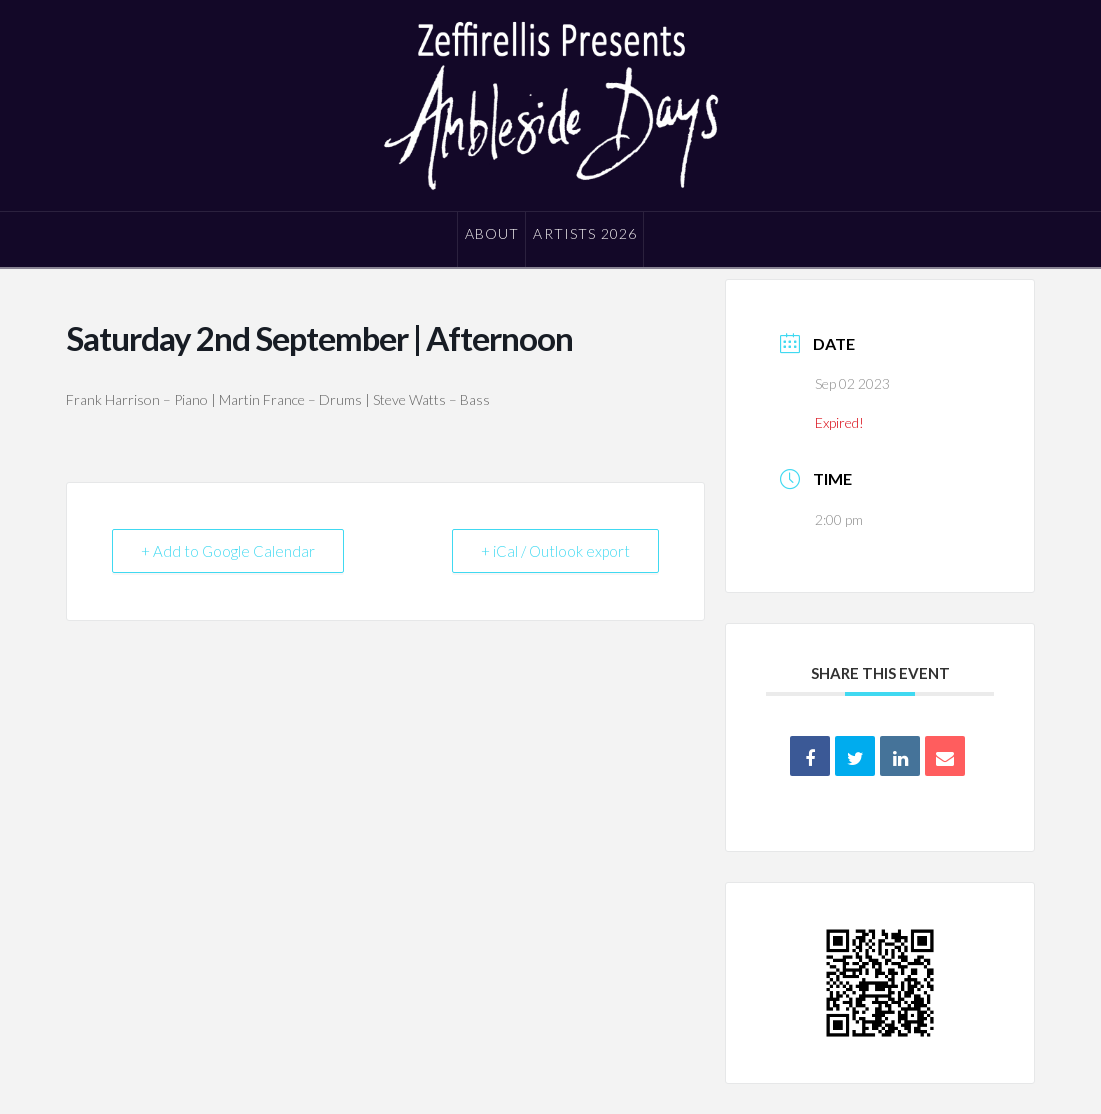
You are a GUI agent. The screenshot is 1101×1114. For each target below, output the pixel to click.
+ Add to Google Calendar (228, 551)
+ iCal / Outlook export (555, 551)
